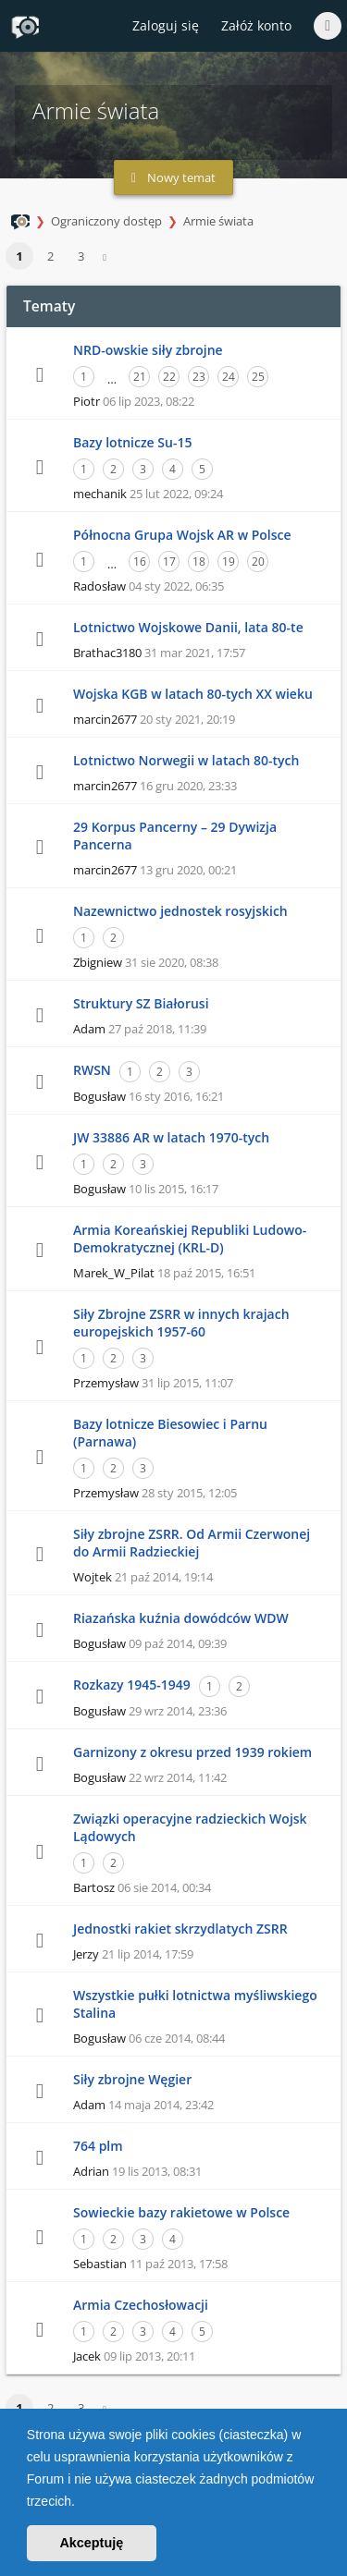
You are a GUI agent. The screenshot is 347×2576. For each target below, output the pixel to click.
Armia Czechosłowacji (140, 2305)
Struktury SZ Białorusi (141, 1003)
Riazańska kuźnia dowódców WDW (181, 1618)
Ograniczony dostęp (106, 221)
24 (228, 377)
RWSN (92, 1070)
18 (198, 561)
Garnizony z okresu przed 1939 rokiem (192, 1752)
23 (198, 377)
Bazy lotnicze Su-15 (132, 442)
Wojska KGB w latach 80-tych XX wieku (193, 693)
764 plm (98, 2146)
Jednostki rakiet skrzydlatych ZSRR (180, 1928)
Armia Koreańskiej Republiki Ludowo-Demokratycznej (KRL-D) (189, 1238)
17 (169, 561)
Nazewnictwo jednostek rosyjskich (180, 911)
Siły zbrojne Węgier (132, 2079)
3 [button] (81, 256)
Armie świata (218, 221)
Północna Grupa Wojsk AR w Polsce (182, 534)
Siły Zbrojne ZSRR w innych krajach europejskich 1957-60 (181, 1322)
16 (139, 561)
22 (169, 377)
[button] (81, 2503)
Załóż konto (256, 25)
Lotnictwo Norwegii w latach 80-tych (186, 760)
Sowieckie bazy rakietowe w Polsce (181, 2212)
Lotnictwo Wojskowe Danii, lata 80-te (188, 627)
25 (258, 377)
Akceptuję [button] (91, 2542)
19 (228, 561)
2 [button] (50, 256)
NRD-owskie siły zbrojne (148, 350)
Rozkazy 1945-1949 (132, 1684)
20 (258, 561)
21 (139, 377)
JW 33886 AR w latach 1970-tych (171, 1137)
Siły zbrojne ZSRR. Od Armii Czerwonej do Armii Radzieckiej (191, 1542)
